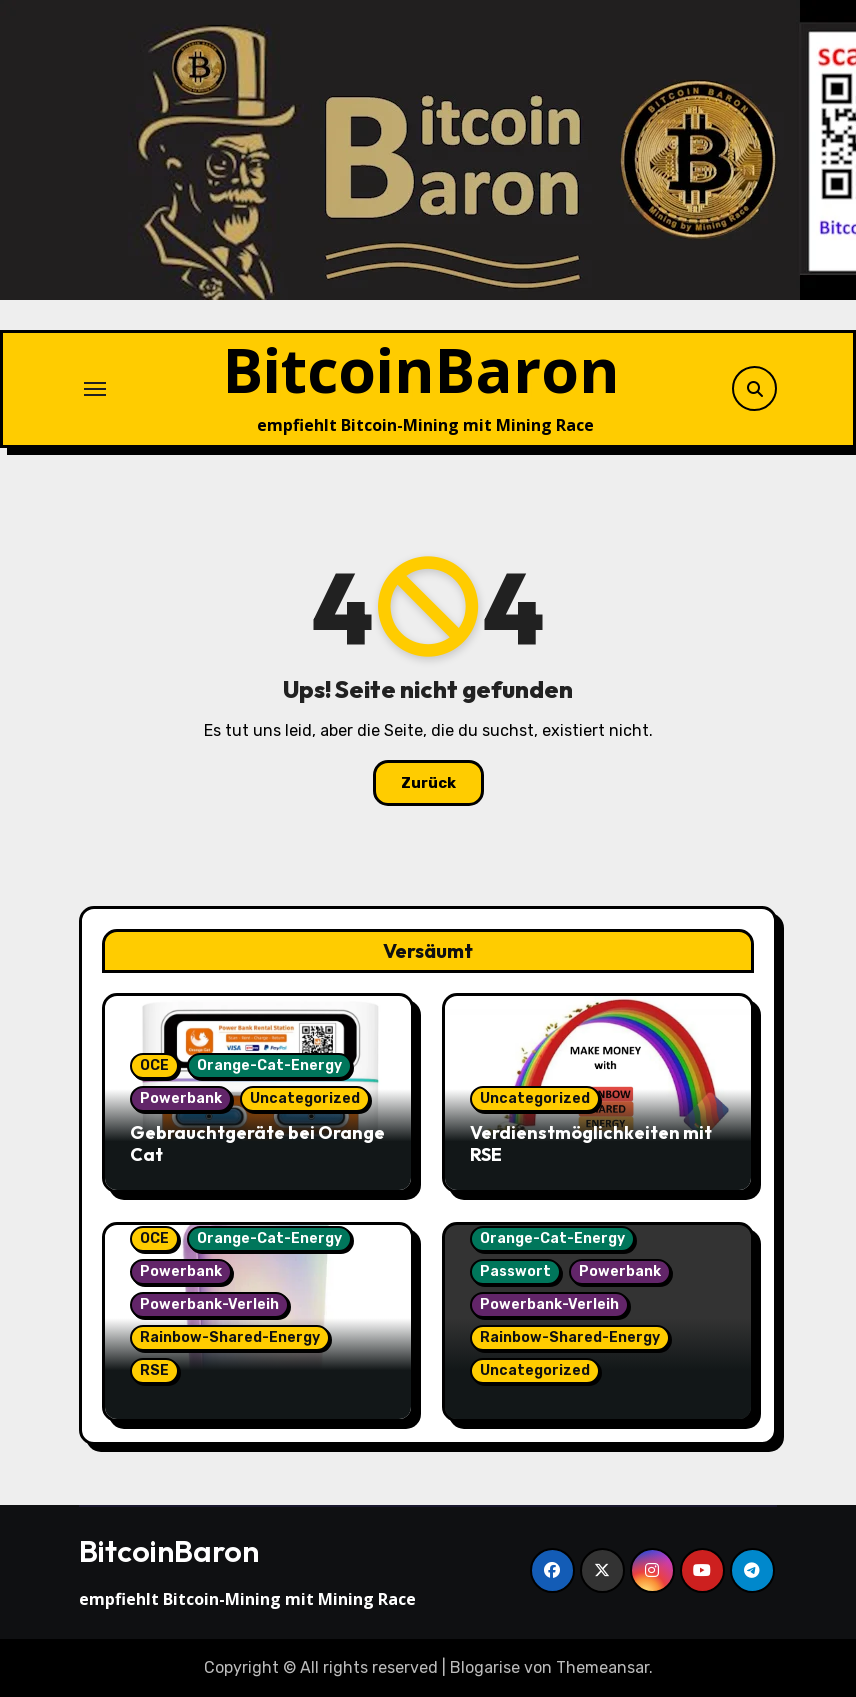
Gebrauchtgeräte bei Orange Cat (257, 1143)
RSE (154, 1370)
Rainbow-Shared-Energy (230, 1337)
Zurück (428, 783)
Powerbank (181, 1098)
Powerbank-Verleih (209, 1304)
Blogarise (485, 1667)
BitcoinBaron (421, 369)
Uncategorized (305, 1098)
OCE (154, 1065)
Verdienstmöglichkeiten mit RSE (591, 1143)
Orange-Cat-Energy (269, 1065)
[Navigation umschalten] (95, 389)
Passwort (515, 1271)
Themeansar (602, 1667)
